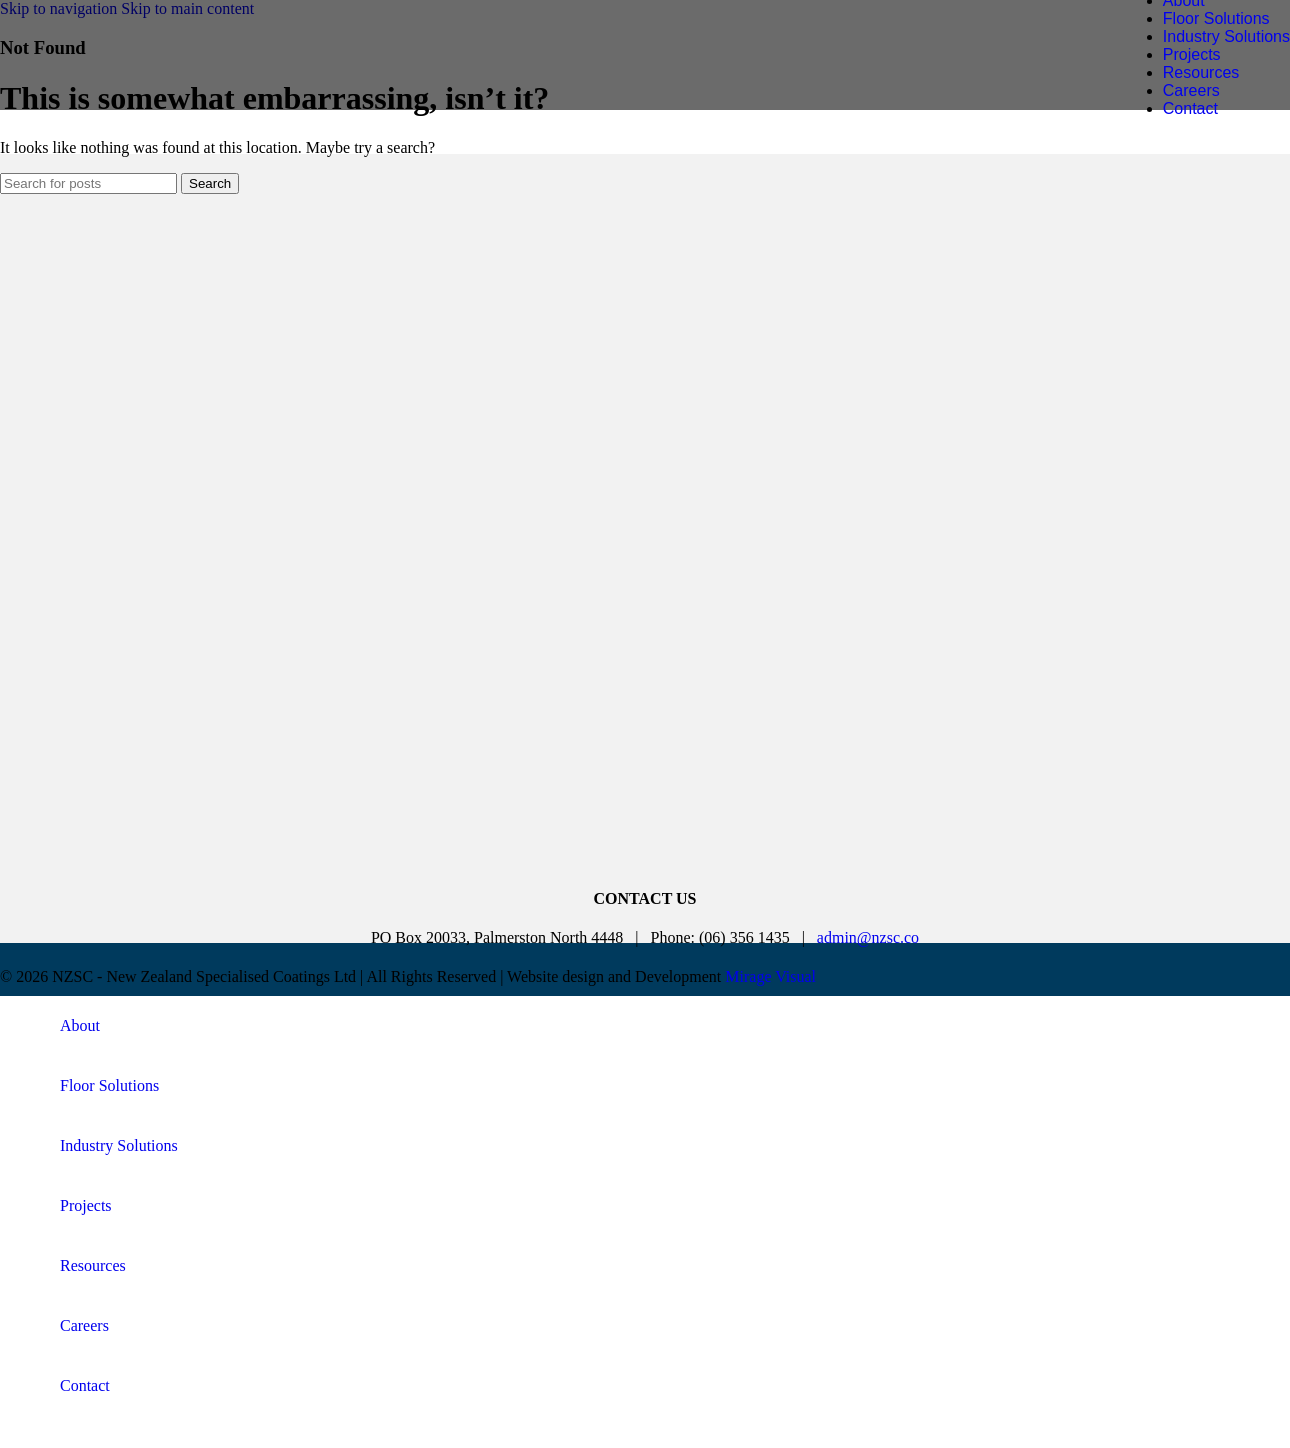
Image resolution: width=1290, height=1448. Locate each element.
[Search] (88, 183)
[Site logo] (175, 84)
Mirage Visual (770, 976)
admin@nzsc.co (868, 937)
